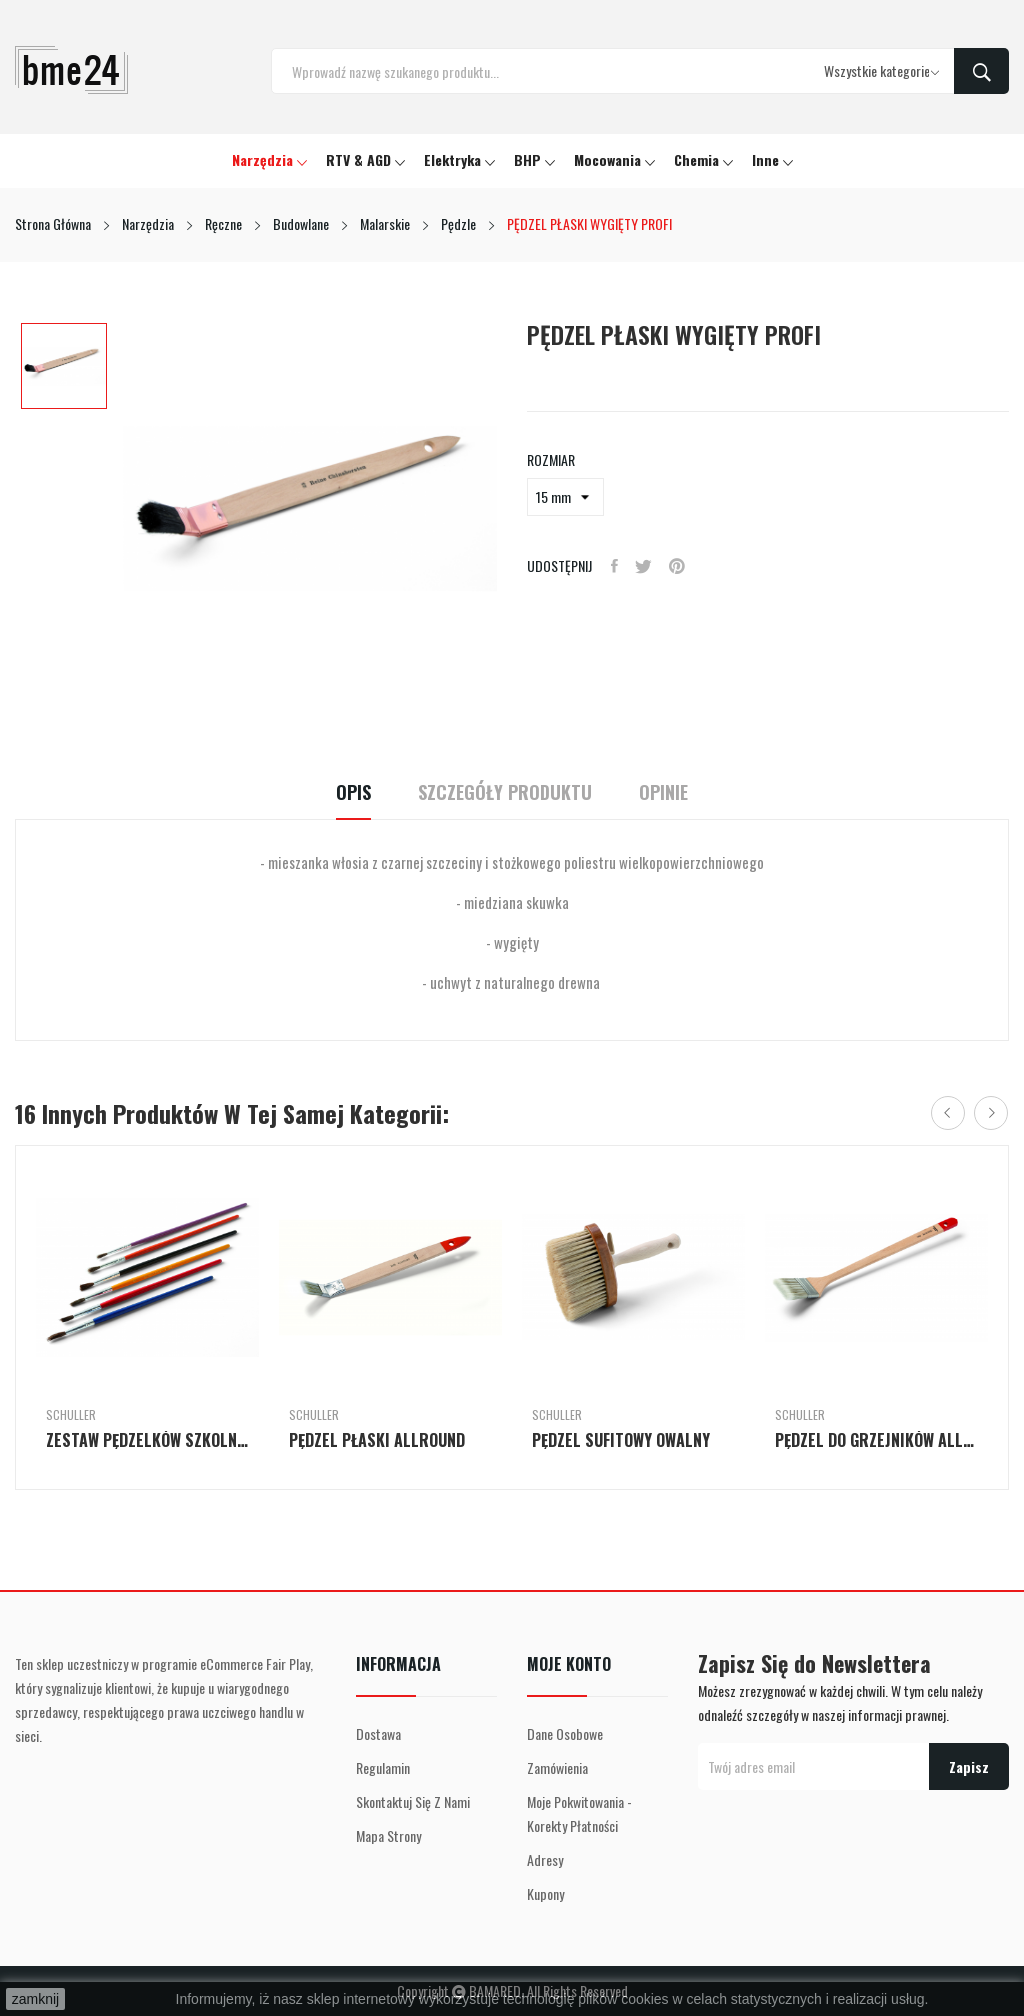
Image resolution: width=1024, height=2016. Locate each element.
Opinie (680, 792)
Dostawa (378, 1733)
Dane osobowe (565, 1733)
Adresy (545, 1859)
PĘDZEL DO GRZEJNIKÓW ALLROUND (876, 1440)
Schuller (71, 1415)
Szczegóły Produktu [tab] (505, 792)
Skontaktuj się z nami (413, 1801)
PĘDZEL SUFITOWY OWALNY (621, 1440)
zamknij (35, 1999)
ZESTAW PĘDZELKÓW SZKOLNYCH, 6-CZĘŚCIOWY (147, 1440)
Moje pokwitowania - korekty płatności (579, 1813)
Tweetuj (647, 566)
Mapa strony (388, 1835)
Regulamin (383, 1767)
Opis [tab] (336, 792)
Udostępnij (615, 566)
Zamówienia (557, 1767)
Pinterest (684, 566)
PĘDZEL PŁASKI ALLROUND (377, 1440)
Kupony (545, 1893)
